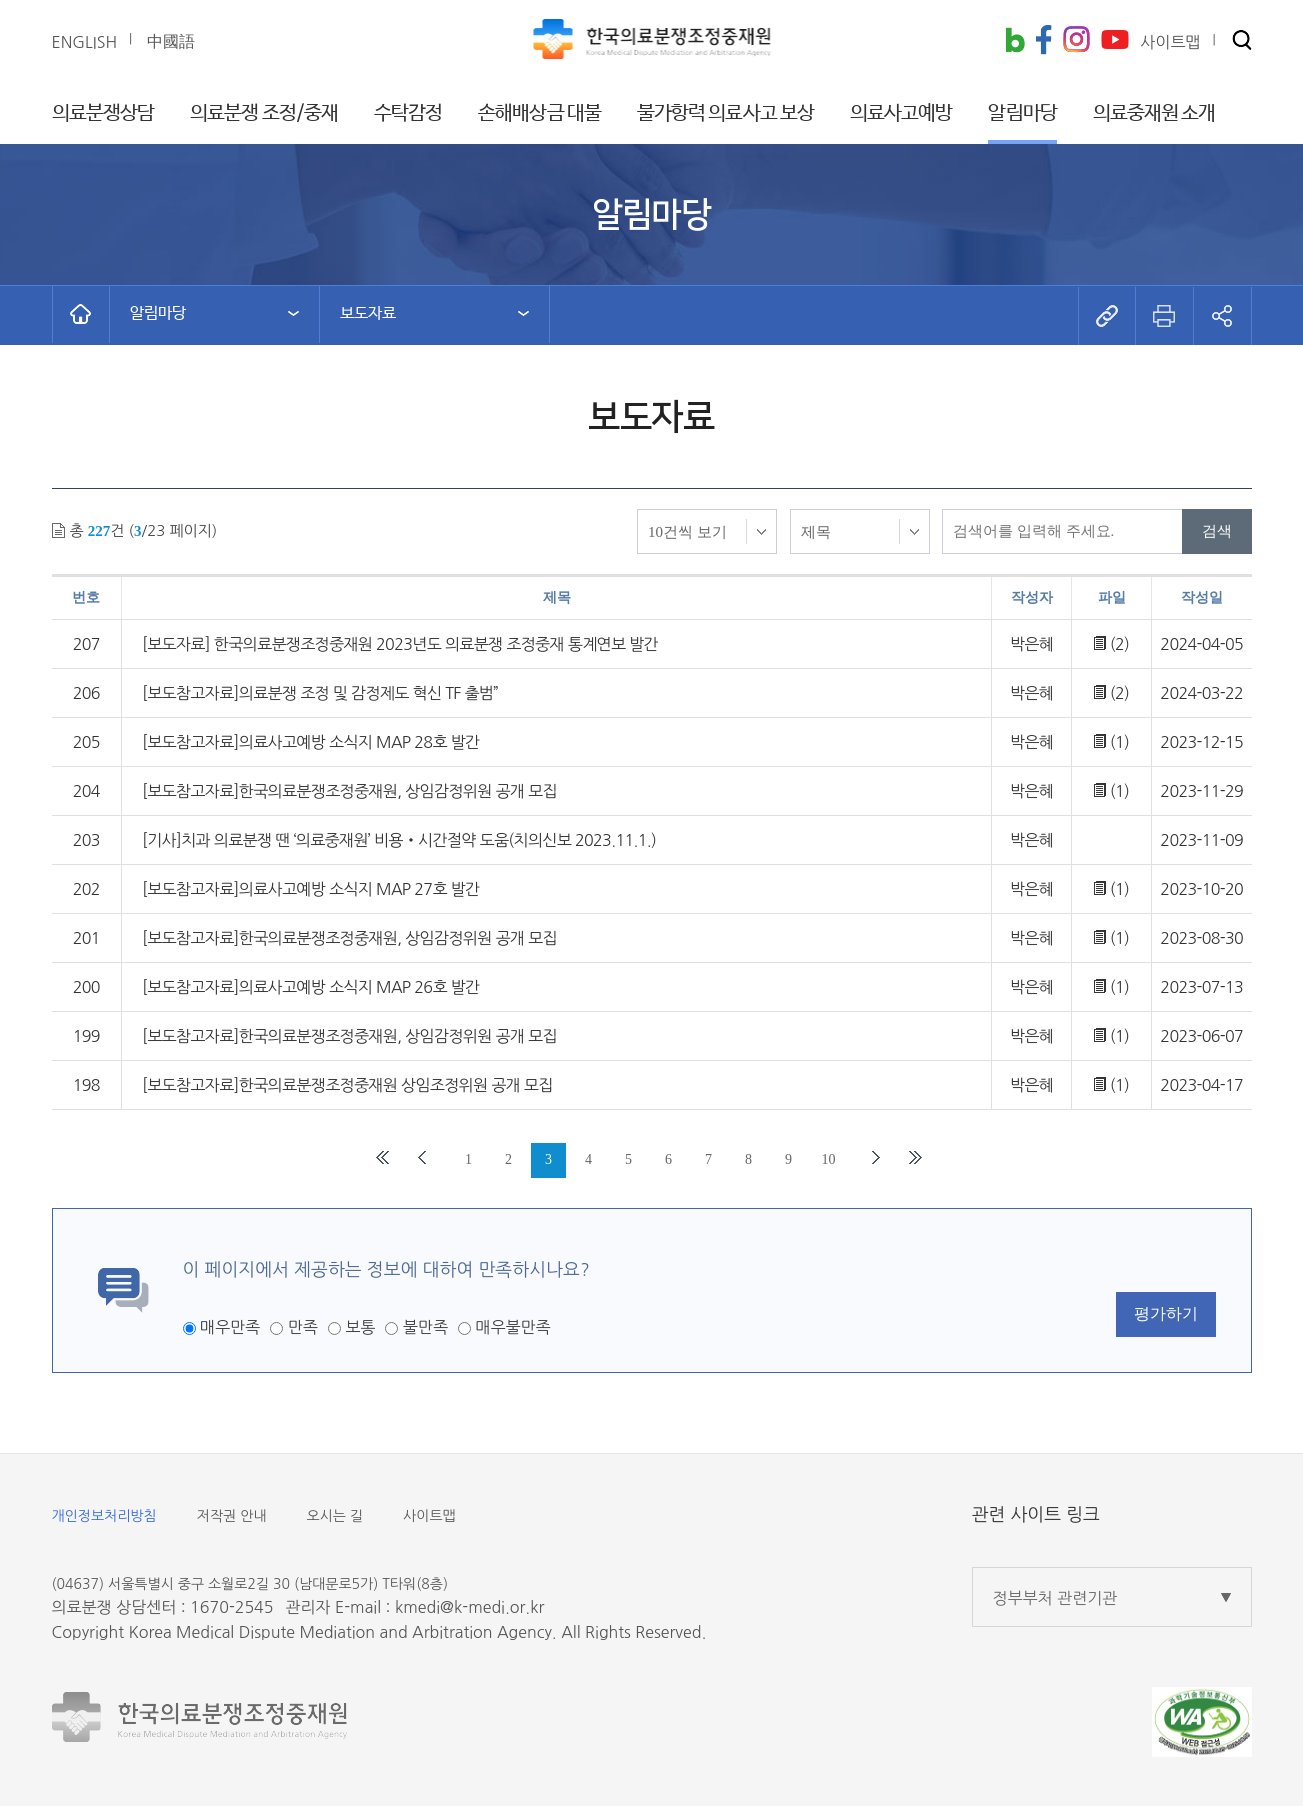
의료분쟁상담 (103, 113)
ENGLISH (85, 42)
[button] (1242, 41)
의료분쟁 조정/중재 (264, 113)
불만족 (425, 1327)
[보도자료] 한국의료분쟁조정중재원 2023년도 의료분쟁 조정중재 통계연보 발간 (400, 644)
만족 (303, 1327)
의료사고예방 (901, 113)
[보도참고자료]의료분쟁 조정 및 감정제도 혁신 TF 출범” (320, 693)
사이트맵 (429, 1516)
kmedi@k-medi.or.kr (469, 1607)
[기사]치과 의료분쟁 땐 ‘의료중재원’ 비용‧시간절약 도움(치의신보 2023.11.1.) (399, 840)
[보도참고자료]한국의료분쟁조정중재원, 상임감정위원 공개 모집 (349, 791)
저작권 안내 (232, 1516)
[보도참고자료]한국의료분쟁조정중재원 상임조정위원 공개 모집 (347, 1085)
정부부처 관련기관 (1055, 1598)
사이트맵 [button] (1170, 42)
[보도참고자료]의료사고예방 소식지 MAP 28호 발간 (310, 742)
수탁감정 (408, 113)
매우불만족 (512, 1327)
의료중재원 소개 (1154, 113)
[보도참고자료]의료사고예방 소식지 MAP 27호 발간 (310, 889)
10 (829, 1159)
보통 (360, 1327)
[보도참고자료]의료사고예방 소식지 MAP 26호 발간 (310, 987)
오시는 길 (335, 1516)
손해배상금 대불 (539, 113)
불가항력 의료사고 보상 (725, 113)
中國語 (171, 41)
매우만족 (230, 1327)
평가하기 (1166, 1313)
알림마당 (1022, 113)
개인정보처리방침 (104, 1516)
